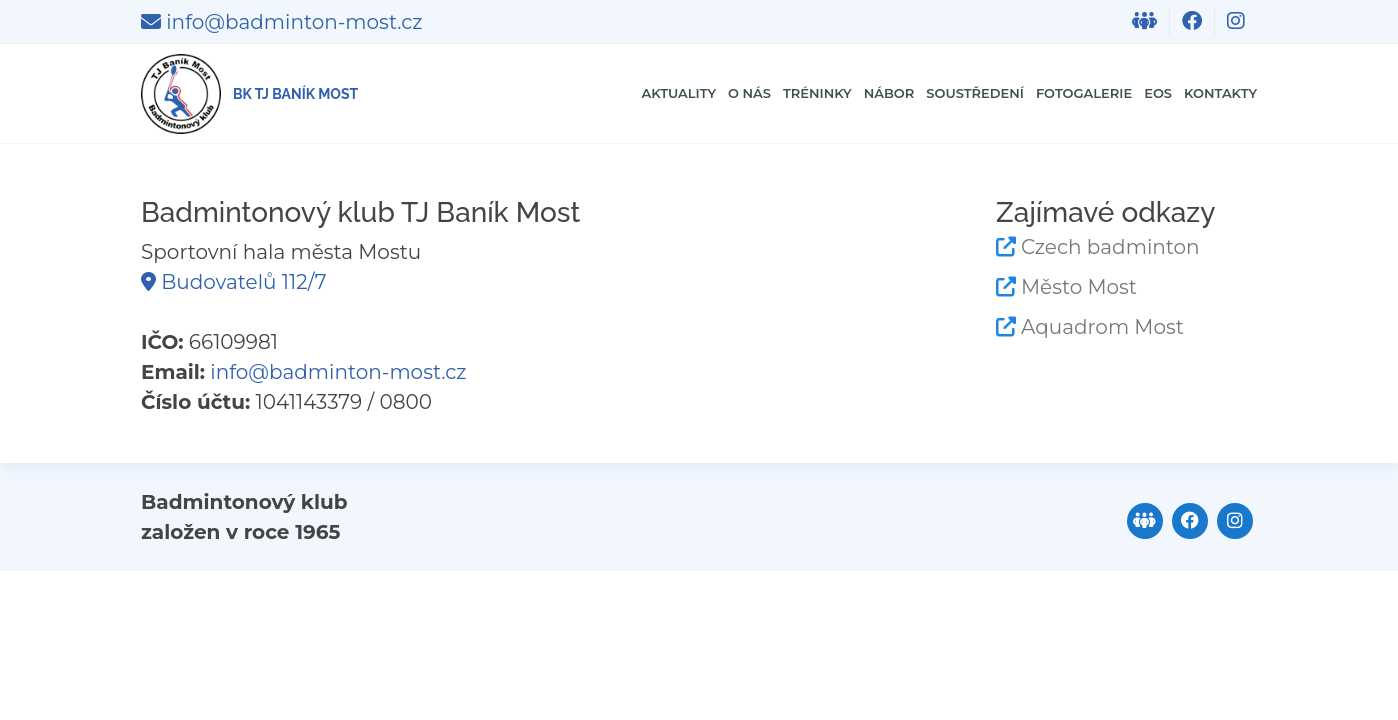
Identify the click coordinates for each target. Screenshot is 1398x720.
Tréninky (642, 93)
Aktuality (450, 93)
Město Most (1079, 287)
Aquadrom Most (1102, 327)
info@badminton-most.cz (281, 22)
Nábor (741, 93)
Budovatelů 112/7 (233, 282)
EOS (1118, 93)
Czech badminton (1110, 247)
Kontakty (1203, 93)
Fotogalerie (1015, 93)
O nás (548, 93)
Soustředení (861, 93)
